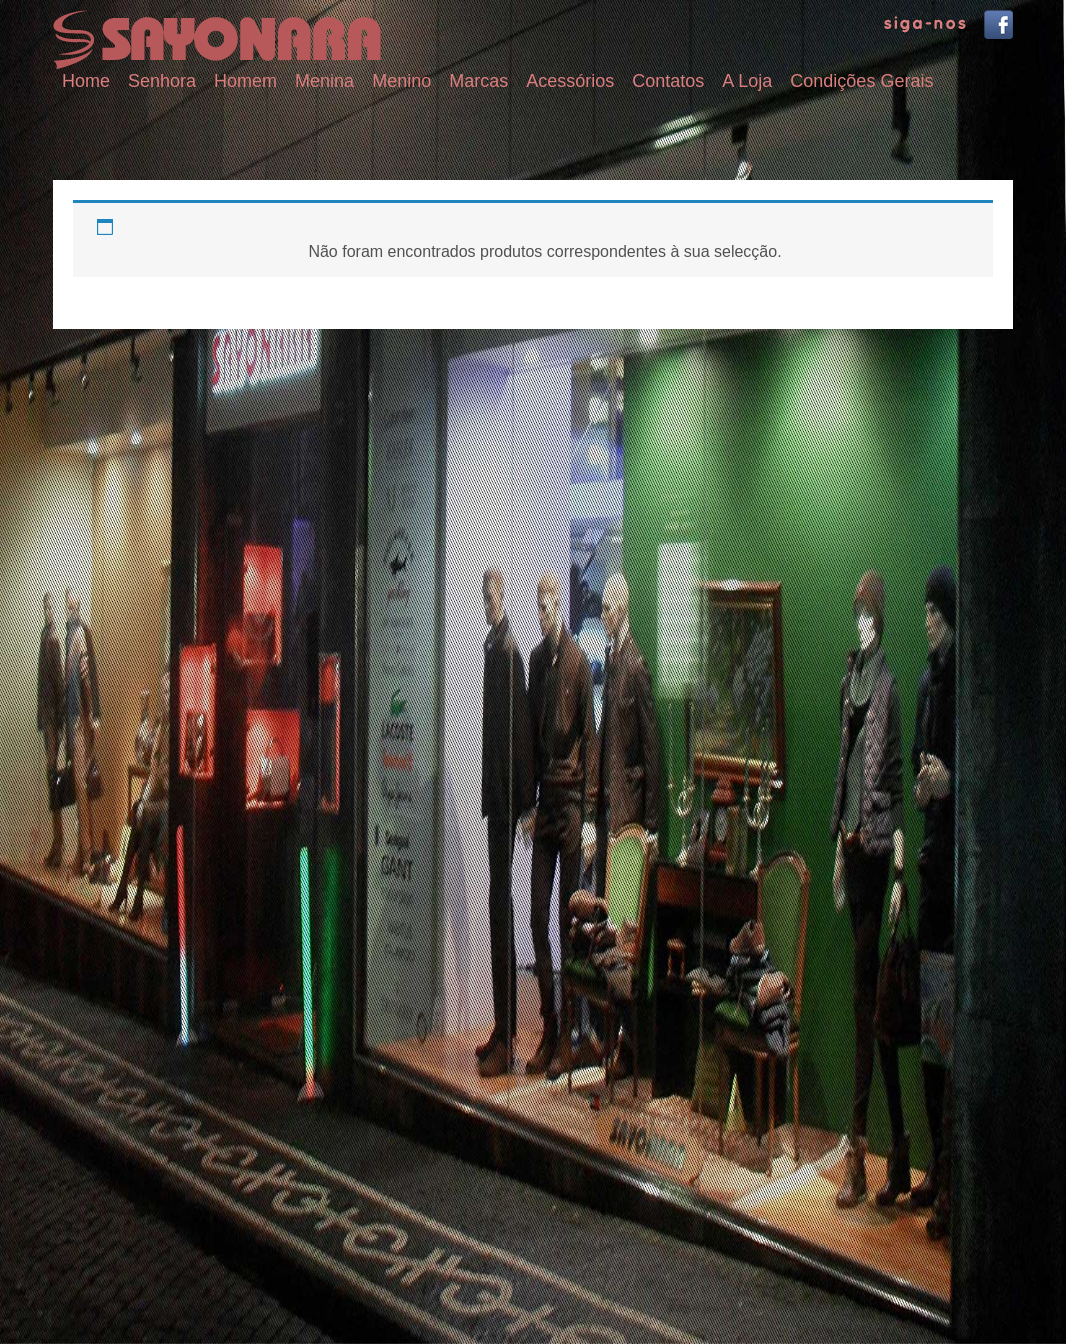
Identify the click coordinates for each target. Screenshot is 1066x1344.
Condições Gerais (861, 81)
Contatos (668, 81)
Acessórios (570, 81)
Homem (245, 81)
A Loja (747, 81)
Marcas (478, 81)
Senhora (162, 81)
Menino (401, 81)
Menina (324, 81)
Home (86, 81)
